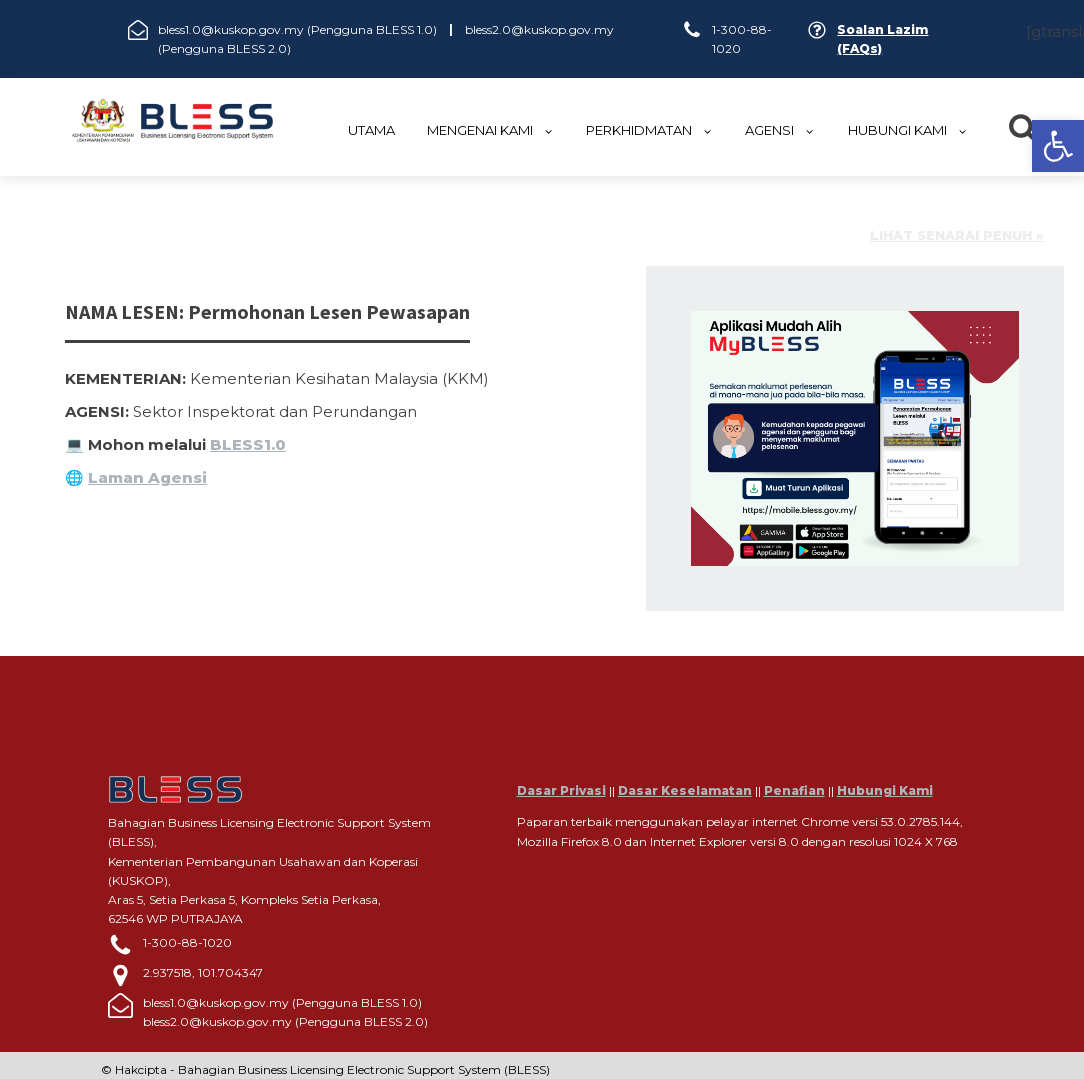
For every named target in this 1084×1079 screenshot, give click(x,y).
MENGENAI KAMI (490, 130)
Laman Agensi (147, 477)
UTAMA (371, 130)
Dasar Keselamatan (685, 790)
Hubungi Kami (885, 790)
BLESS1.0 (248, 444)
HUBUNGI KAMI (908, 130)
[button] (1058, 146)
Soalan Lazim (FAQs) (882, 39)
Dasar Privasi (561, 790)
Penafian (794, 790)
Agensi (780, 130)
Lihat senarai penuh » (957, 235)
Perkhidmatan (649, 130)
